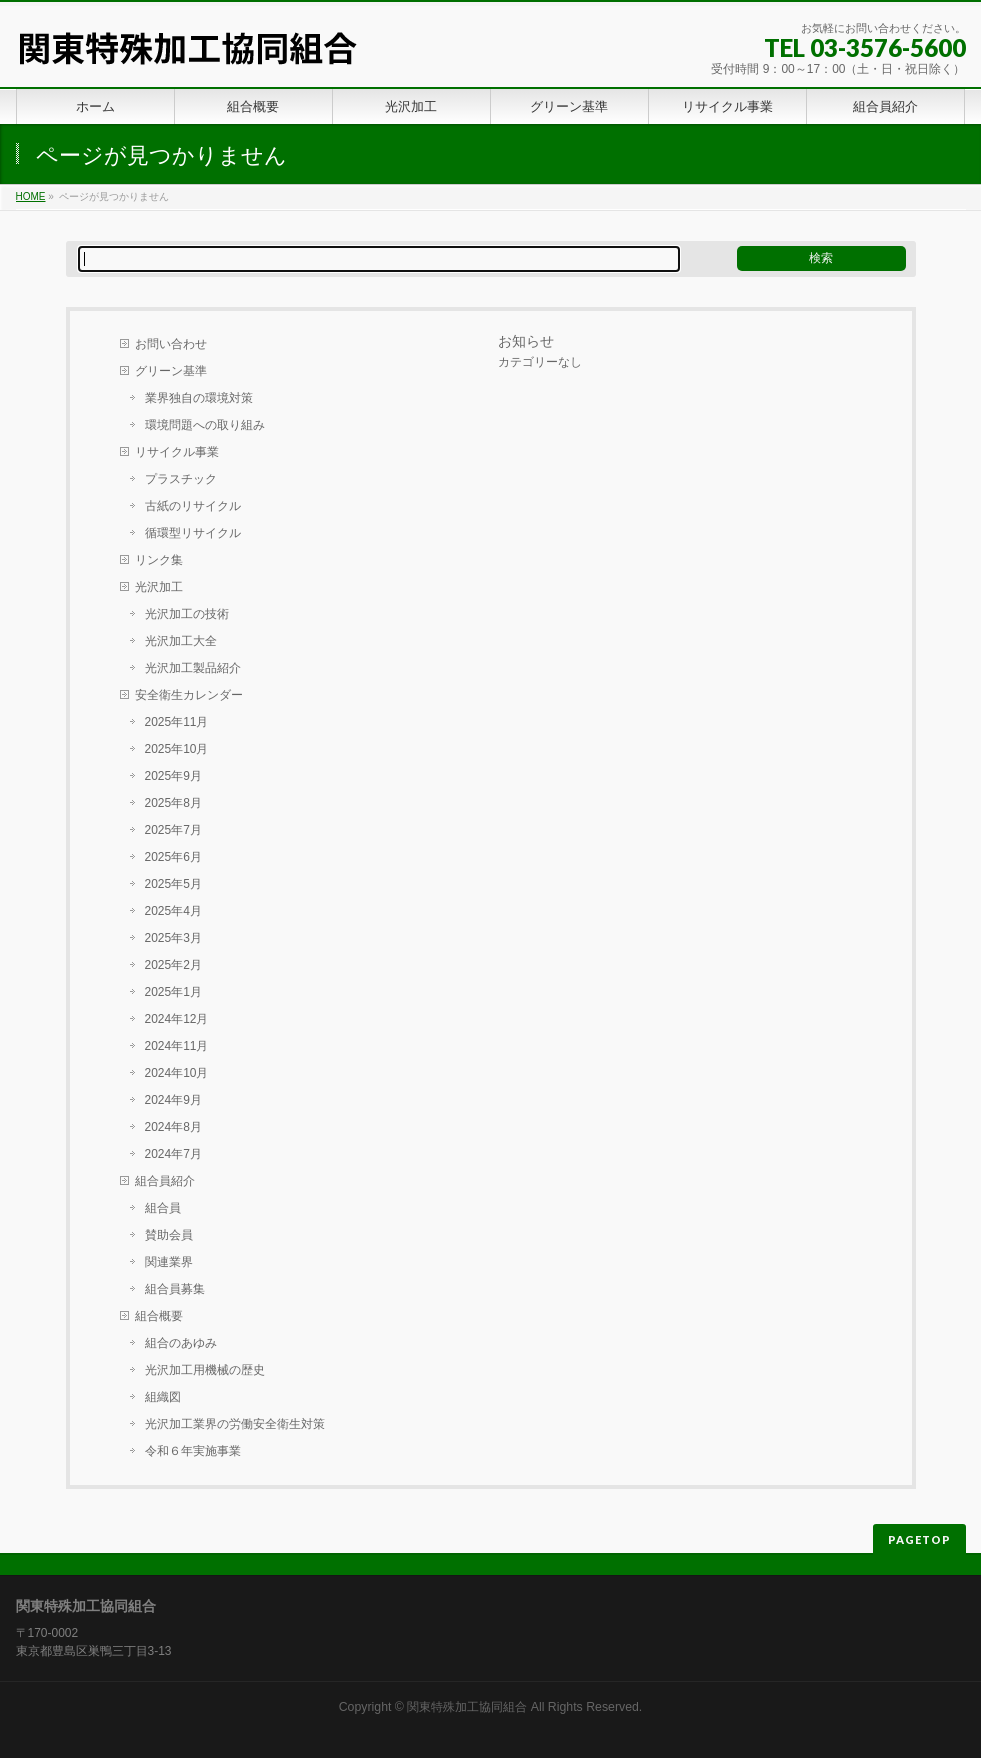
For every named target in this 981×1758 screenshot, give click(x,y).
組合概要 (159, 1316)
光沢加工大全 (181, 641)
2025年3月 (173, 938)
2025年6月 (173, 857)
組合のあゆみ (181, 1343)
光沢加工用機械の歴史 (205, 1370)
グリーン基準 (171, 371)
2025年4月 (173, 911)
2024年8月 (173, 1127)
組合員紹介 (165, 1181)
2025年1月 (173, 992)
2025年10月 (177, 749)
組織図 (163, 1397)
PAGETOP (919, 1539)
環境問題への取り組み (205, 425)
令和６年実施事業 (193, 1451)
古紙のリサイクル (193, 506)
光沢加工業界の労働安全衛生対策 (235, 1424)
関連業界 (169, 1262)
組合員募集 (175, 1289)
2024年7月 (173, 1154)
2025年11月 (177, 722)
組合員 (163, 1208)
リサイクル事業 (177, 452)
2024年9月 (173, 1100)
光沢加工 (159, 587)
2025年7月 (173, 830)
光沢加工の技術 (187, 614)
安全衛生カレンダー (189, 695)
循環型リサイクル (193, 533)
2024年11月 (177, 1046)
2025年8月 (173, 803)
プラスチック (181, 479)
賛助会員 (169, 1235)
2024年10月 (177, 1073)
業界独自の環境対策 (199, 398)
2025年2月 (173, 965)
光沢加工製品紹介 (193, 668)
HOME (31, 196)
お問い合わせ (171, 344)
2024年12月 (177, 1019)
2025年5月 (173, 884)
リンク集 (159, 560)
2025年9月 (173, 776)
